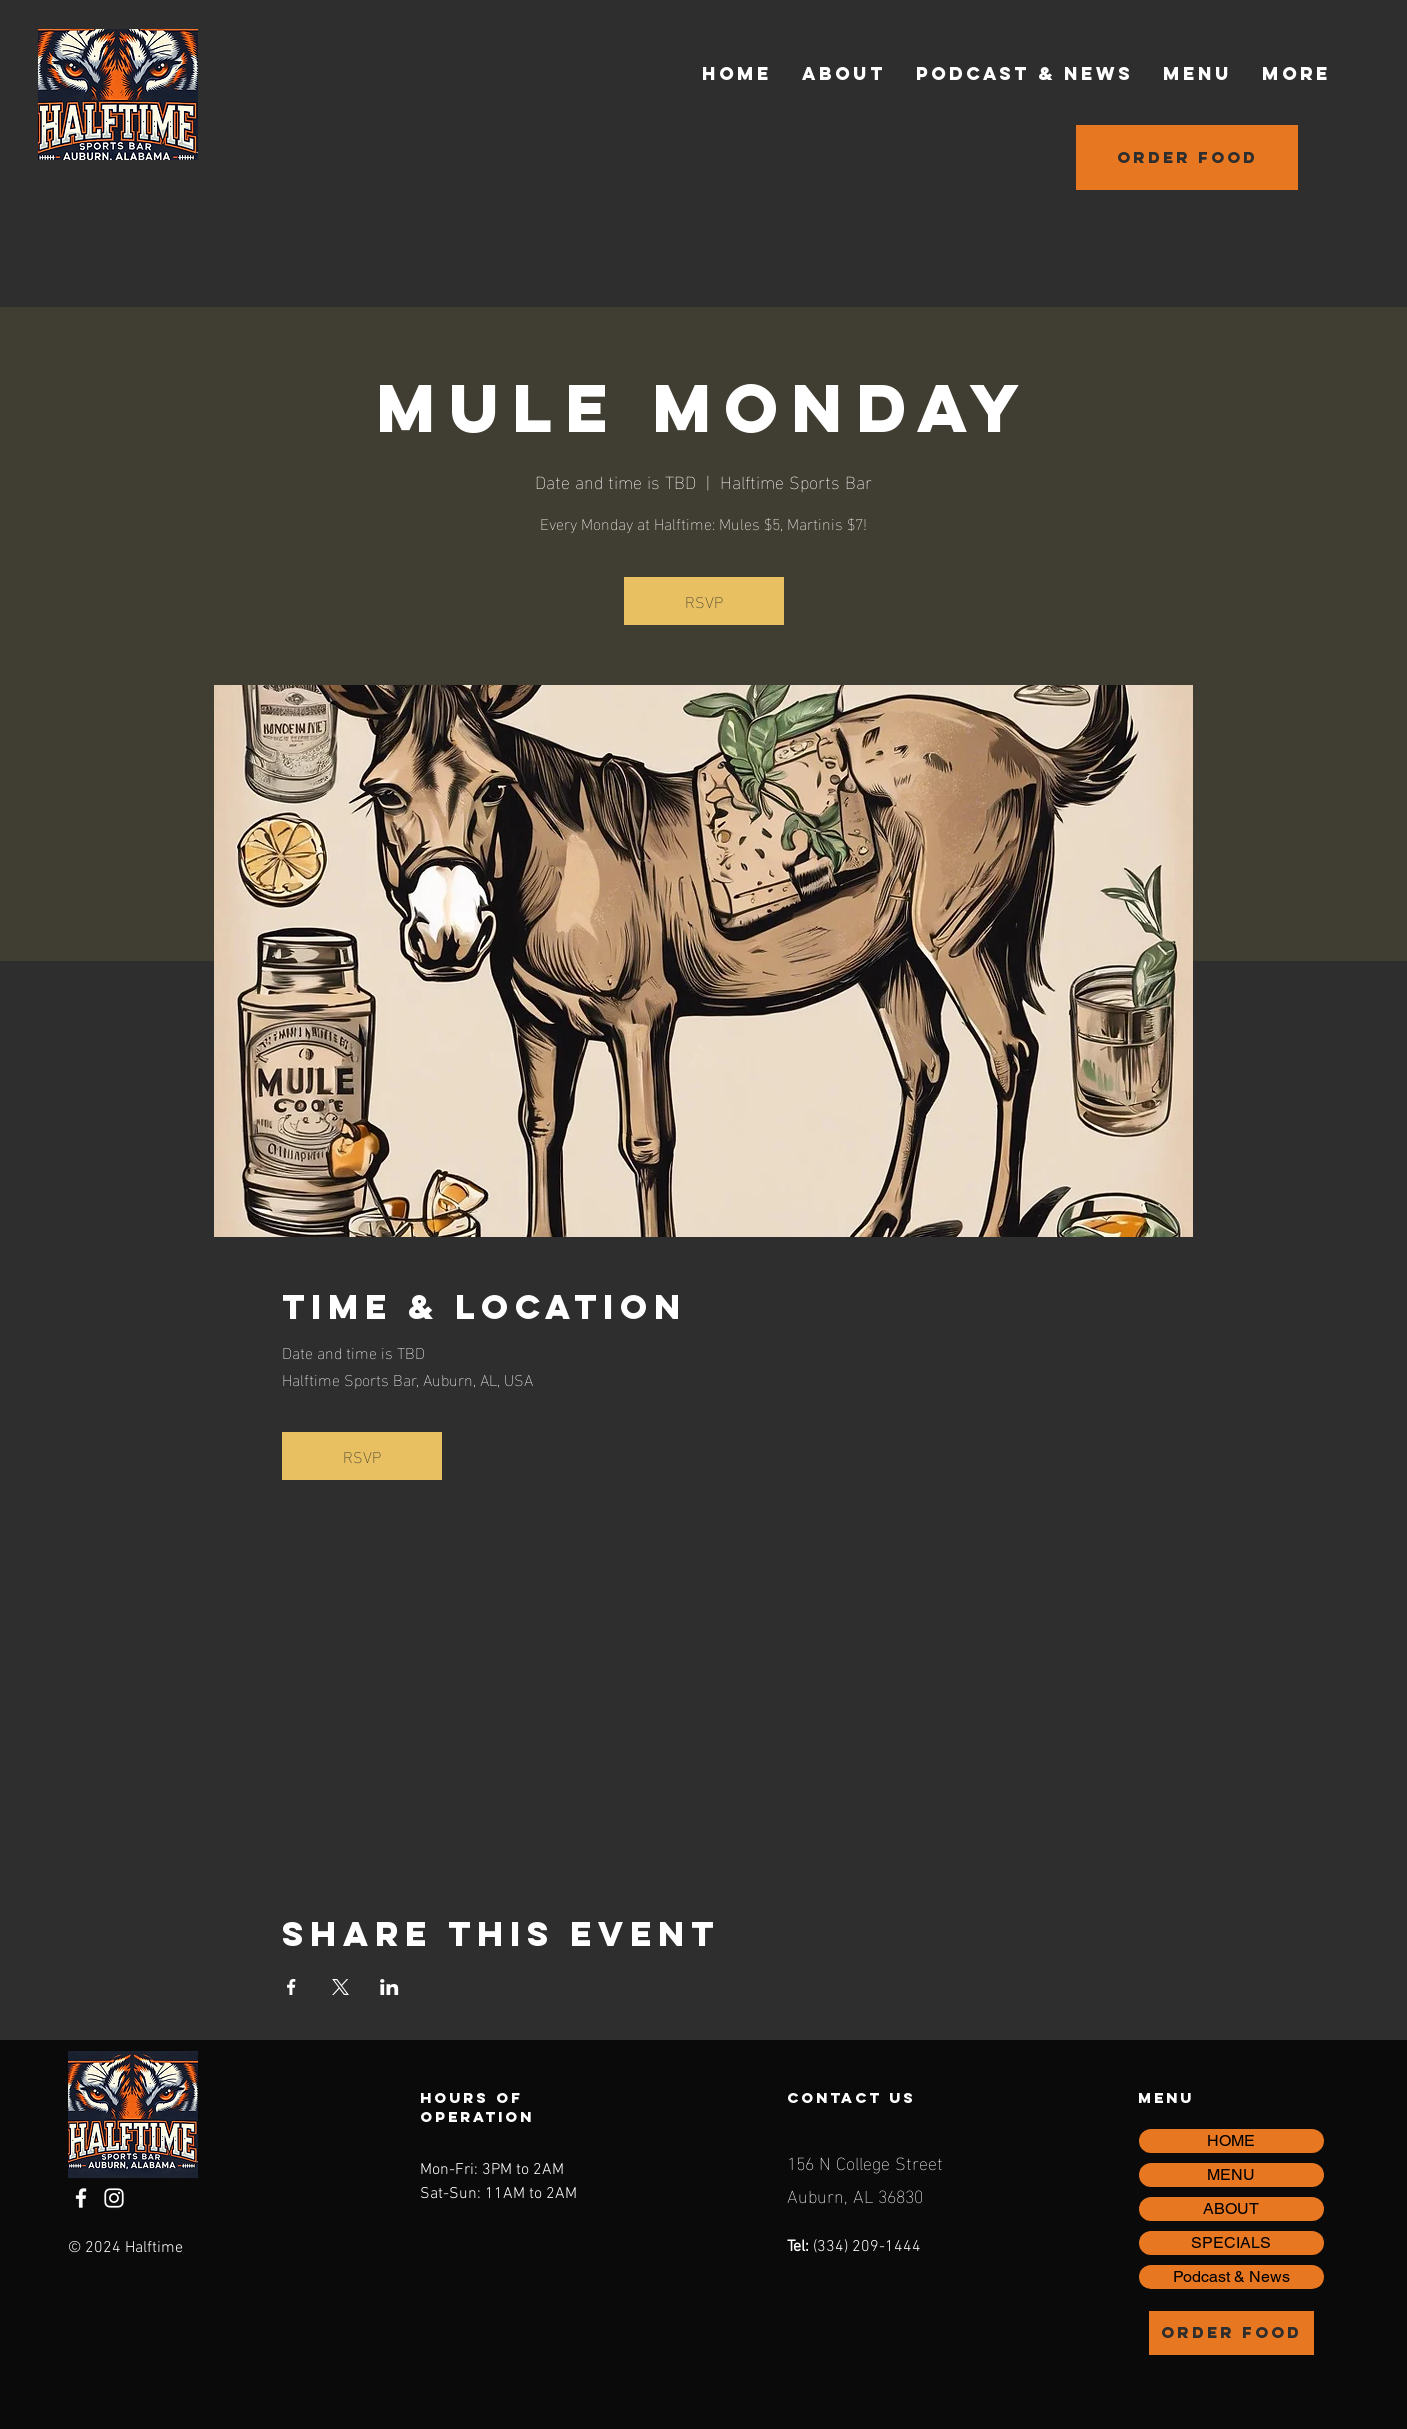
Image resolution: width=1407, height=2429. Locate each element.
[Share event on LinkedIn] (389, 1987)
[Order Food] (1187, 157)
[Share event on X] (340, 1987)
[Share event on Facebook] (291, 1987)
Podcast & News (1231, 2276)
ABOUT (1231, 2208)
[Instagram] (114, 2198)
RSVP (704, 600)
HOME (1231, 2140)
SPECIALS (1231, 2242)
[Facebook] (81, 2198)
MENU (1231, 2174)
